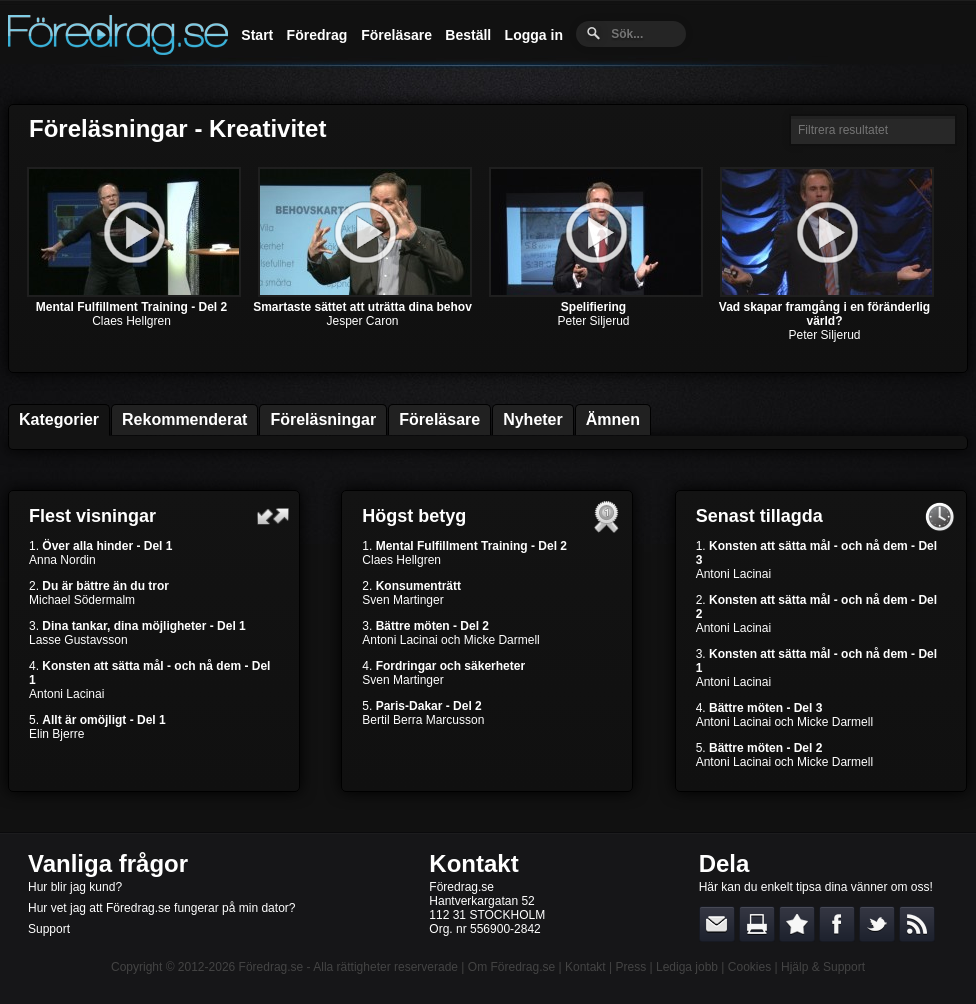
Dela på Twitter (877, 924)
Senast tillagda (759, 516)
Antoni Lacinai (66, 694)
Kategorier (59, 419)
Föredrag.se (271, 967)
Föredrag (317, 35)
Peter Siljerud (593, 321)
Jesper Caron (362, 321)
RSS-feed (917, 924)
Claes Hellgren (131, 321)
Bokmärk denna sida (797, 924)
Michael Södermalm (82, 600)
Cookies (749, 967)
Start (257, 35)
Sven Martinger (402, 600)
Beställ (468, 35)
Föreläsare (396, 35)
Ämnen (613, 419)
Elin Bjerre (56, 734)
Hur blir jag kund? (75, 887)
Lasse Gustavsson (78, 640)
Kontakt (473, 863)
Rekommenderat (184, 419)
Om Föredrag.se (511, 967)
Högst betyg (414, 516)
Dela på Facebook (837, 924)
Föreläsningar (323, 419)
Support (49, 929)
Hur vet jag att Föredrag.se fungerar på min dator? (161, 908)
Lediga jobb (687, 967)
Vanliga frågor (108, 863)
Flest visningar (92, 516)
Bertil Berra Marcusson (423, 720)
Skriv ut (757, 924)
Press (630, 967)
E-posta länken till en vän (717, 924)
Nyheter (533, 419)
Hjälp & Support (823, 967)
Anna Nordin (62, 560)
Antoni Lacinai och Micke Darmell (450, 640)
